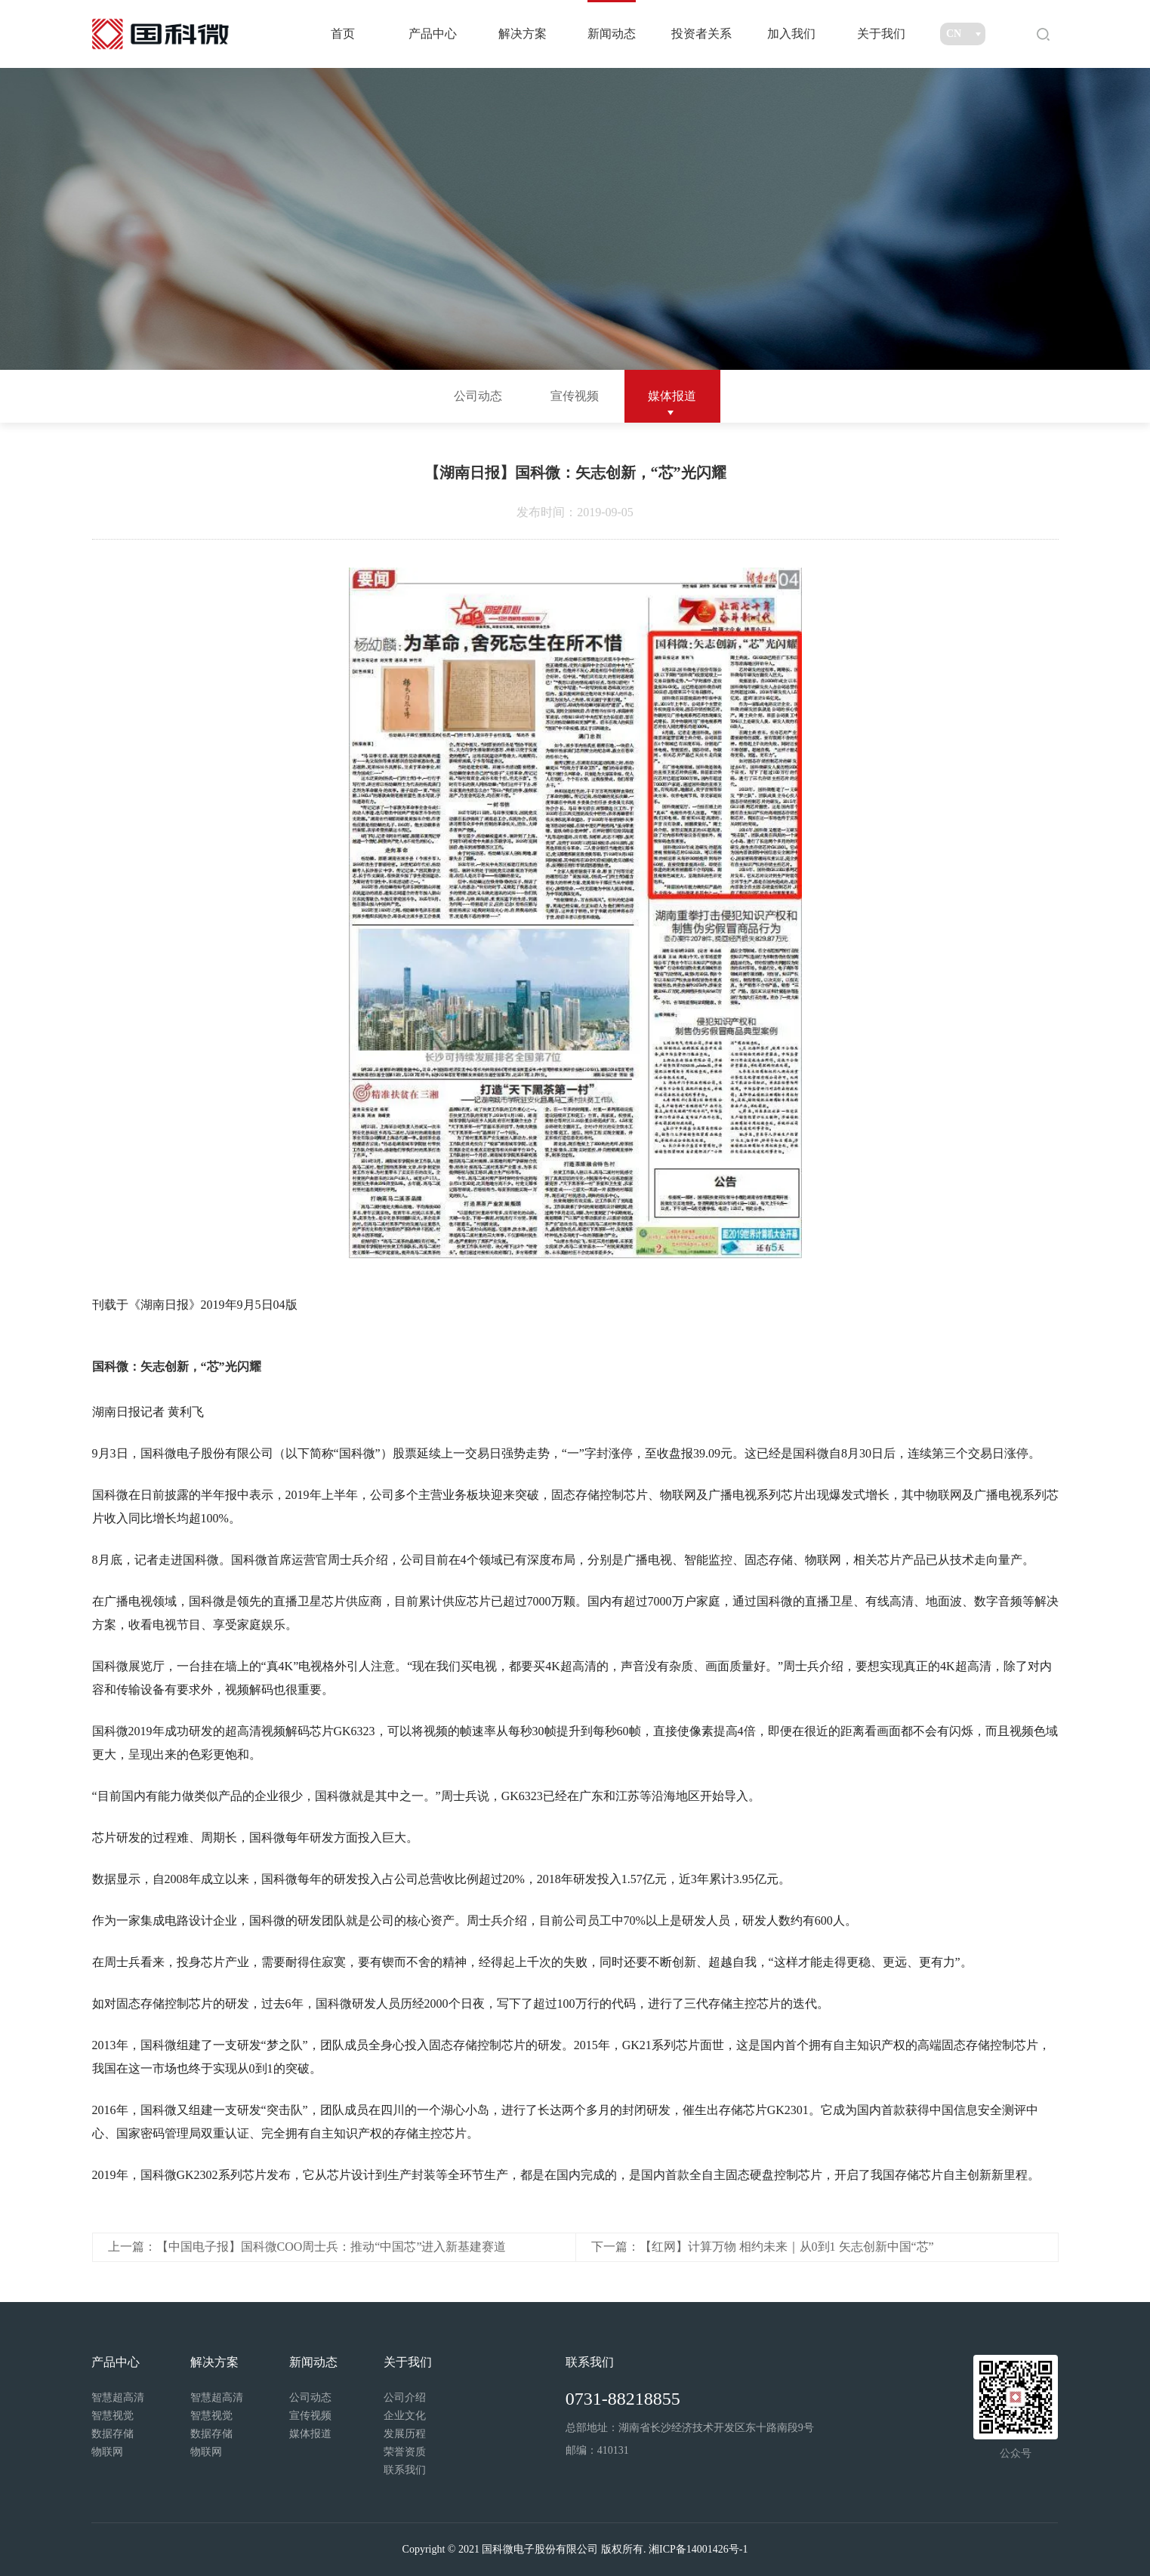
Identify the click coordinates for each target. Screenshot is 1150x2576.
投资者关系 (701, 33)
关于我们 (881, 33)
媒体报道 (672, 395)
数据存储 (112, 2433)
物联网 (107, 2452)
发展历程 (405, 2433)
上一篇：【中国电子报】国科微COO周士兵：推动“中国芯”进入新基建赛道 (307, 2246)
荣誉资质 (405, 2452)
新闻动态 (611, 33)
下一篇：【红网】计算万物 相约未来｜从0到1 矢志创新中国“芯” (762, 2246)
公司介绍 (405, 2397)
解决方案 (522, 33)
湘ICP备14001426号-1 (698, 2549)
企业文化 (405, 2415)
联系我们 (405, 2470)
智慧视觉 (112, 2415)
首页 (343, 33)
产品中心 (433, 33)
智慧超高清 (117, 2397)
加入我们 (791, 33)
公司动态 (478, 395)
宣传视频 (574, 395)
